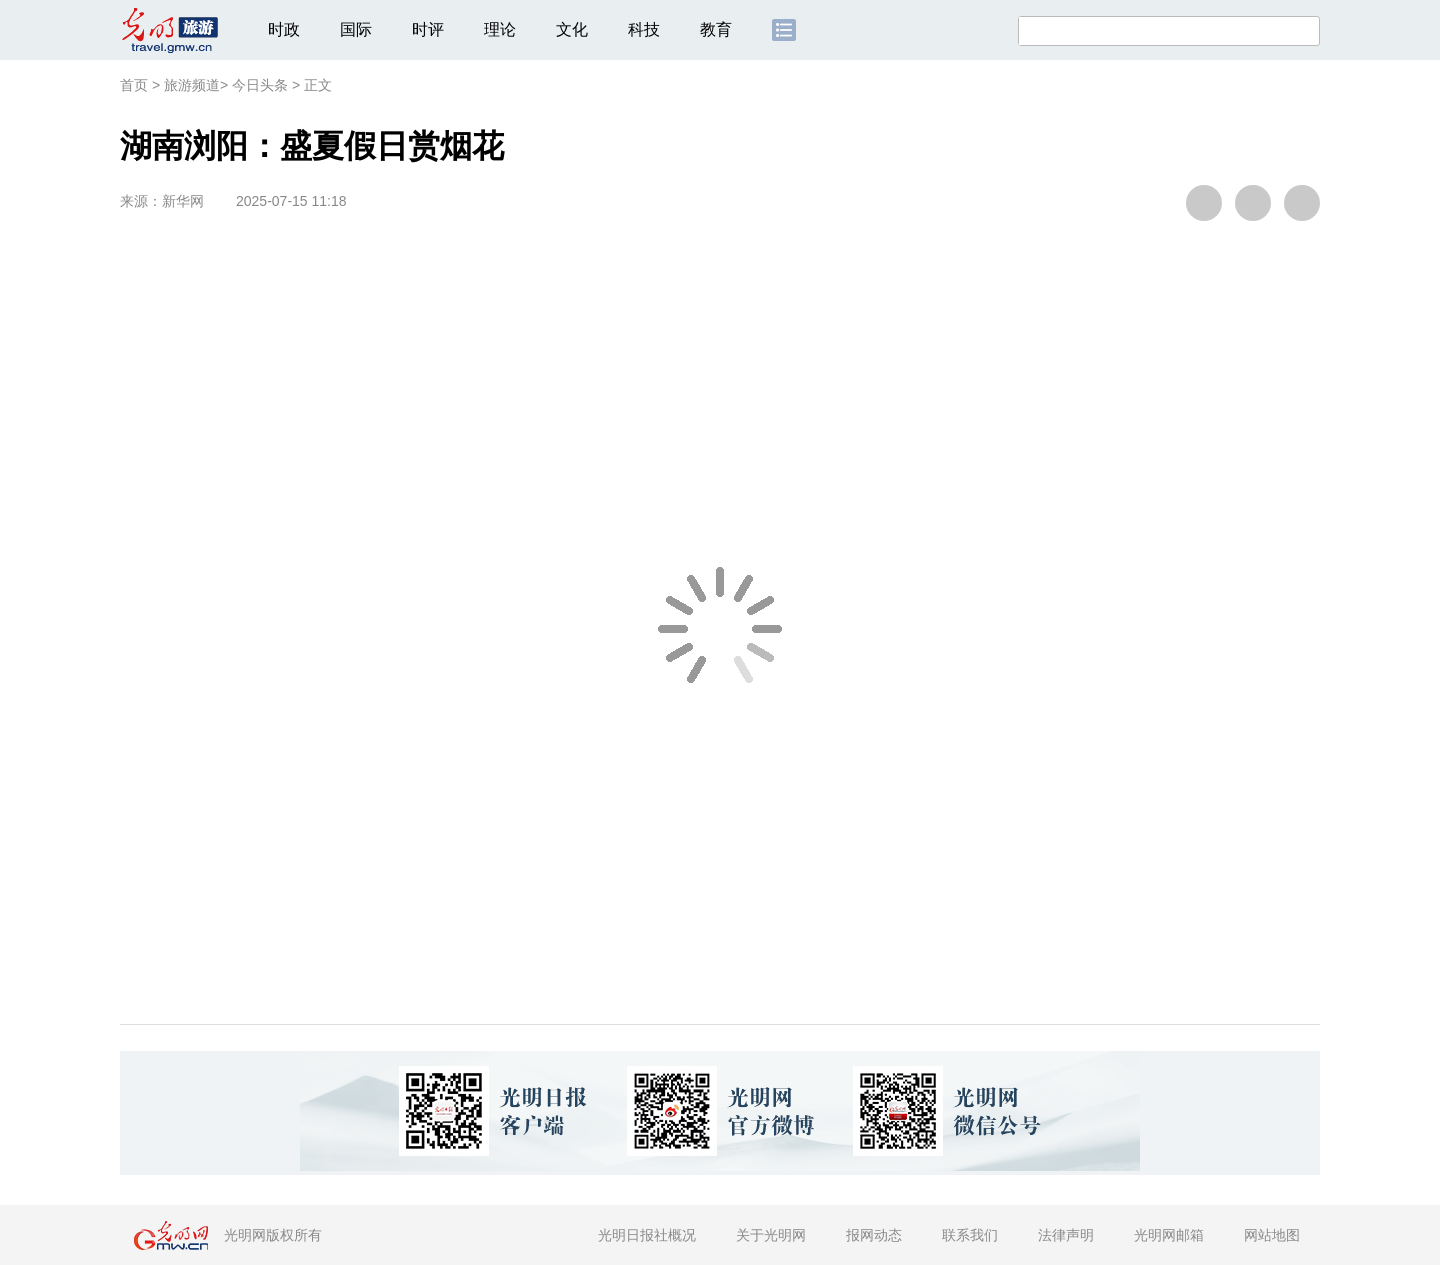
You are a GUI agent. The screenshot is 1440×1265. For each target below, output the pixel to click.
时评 (428, 29)
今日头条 (260, 85)
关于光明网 (771, 1235)
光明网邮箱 (1169, 1235)
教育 (716, 29)
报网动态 (874, 1235)
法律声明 (1066, 1235)
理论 (500, 29)
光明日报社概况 (647, 1235)
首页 (134, 85)
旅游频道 (192, 85)
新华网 (183, 201)
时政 (284, 29)
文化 (572, 29)
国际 (356, 29)
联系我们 (970, 1235)
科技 (644, 29)
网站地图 (1272, 1235)
